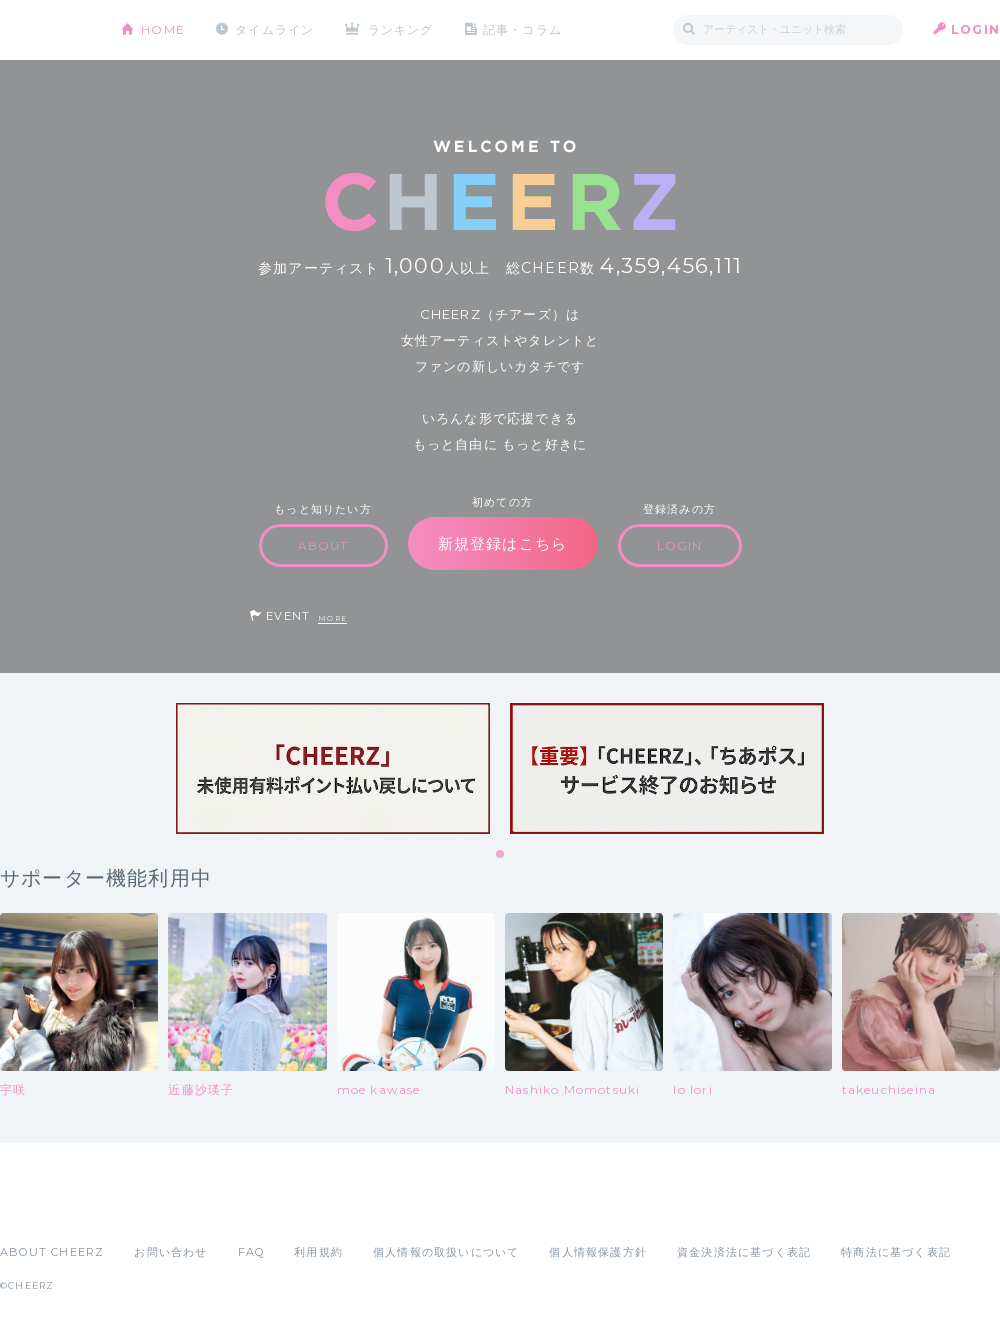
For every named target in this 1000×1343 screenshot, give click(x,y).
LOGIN (975, 29)
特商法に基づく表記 (896, 1252)
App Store (46, 1208)
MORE (332, 618)
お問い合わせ (170, 1252)
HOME (163, 29)
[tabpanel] (333, 768)
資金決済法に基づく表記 (744, 1252)
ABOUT (323, 545)
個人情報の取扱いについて (446, 1252)
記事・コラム (522, 29)
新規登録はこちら (503, 543)
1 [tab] (501, 855)
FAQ (251, 1252)
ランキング (401, 29)
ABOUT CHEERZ (52, 1252)
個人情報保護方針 (598, 1252)
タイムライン (274, 29)
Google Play (152, 1208)
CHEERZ (45, 30)
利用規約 (318, 1252)
